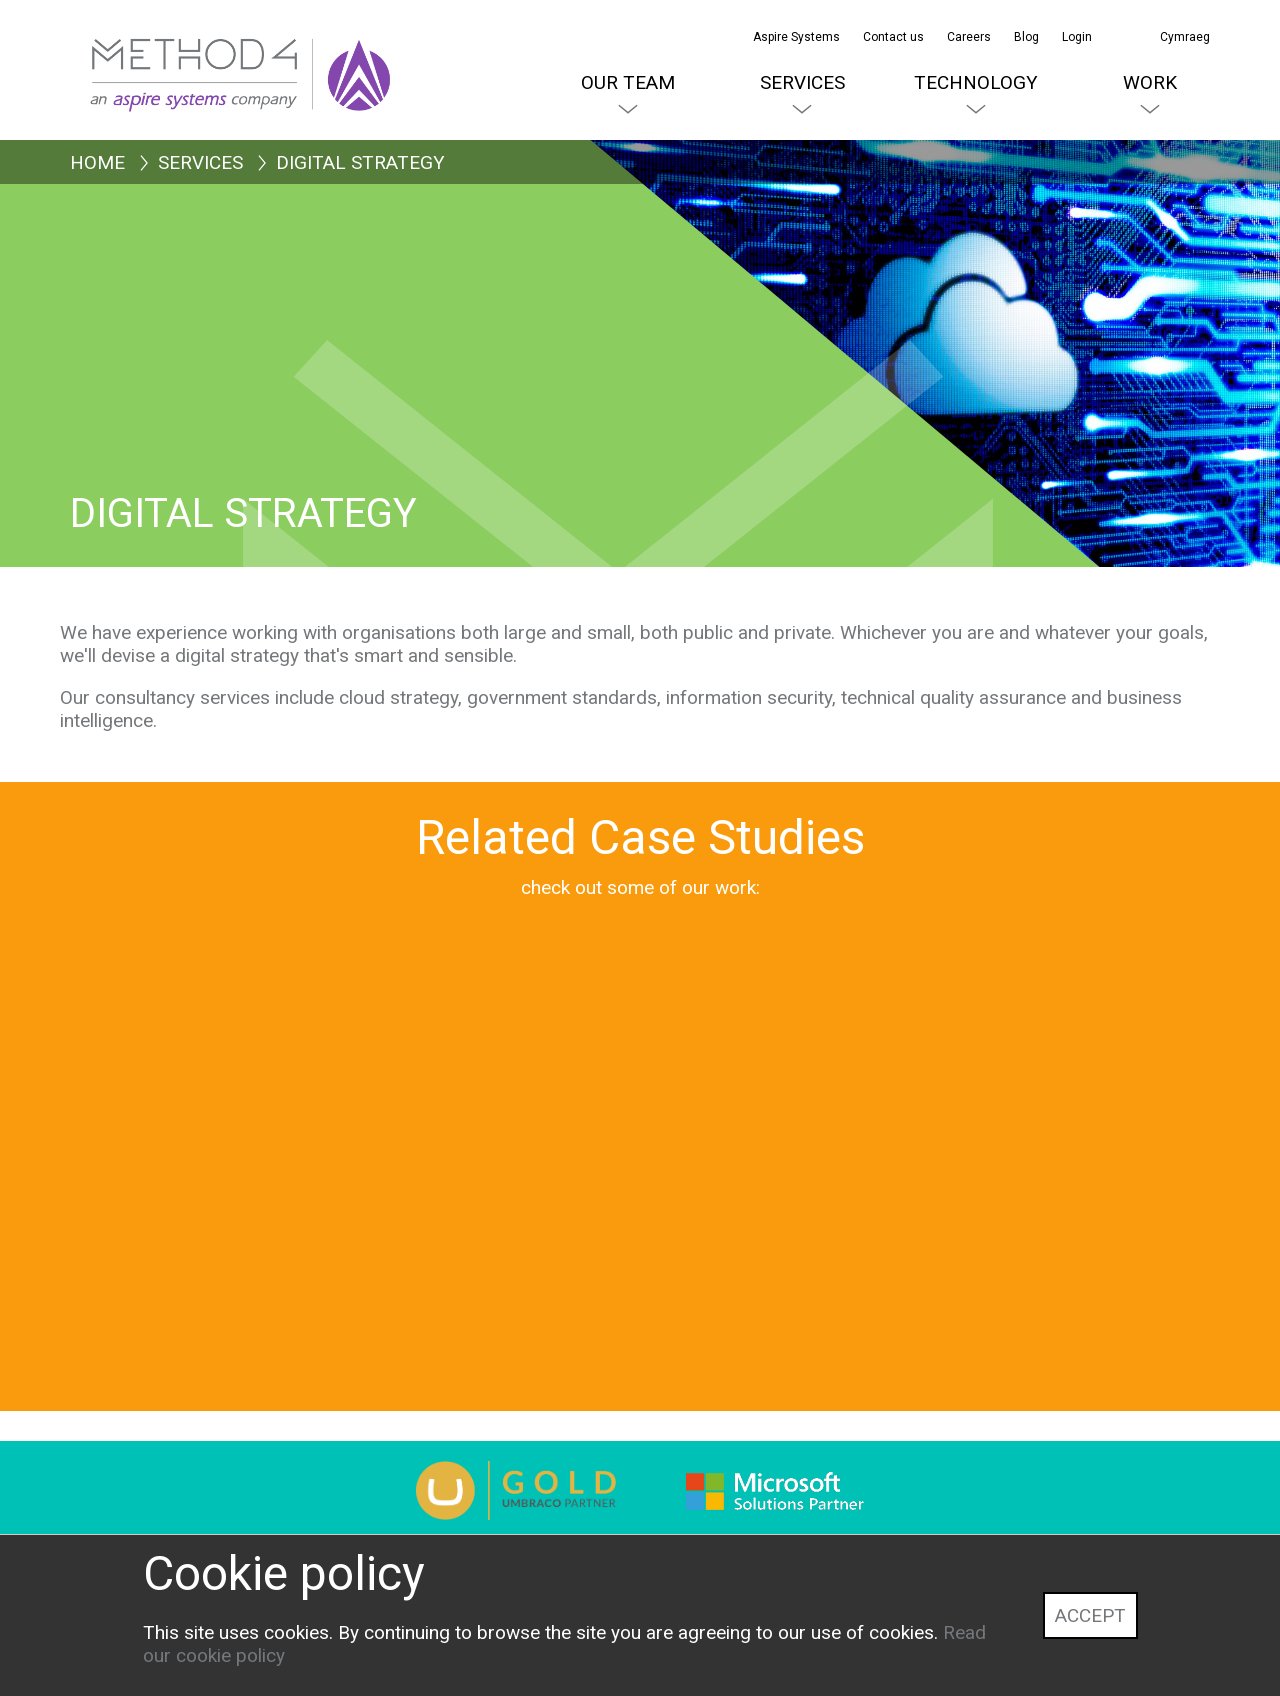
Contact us (893, 37)
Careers (969, 37)
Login (1077, 37)
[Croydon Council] (785, 1243)
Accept (1090, 1615)
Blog (1026, 37)
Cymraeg (1185, 37)
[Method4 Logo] (160, 50)
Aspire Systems (796, 37)
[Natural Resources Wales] (495, 1243)
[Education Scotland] (205, 1243)
